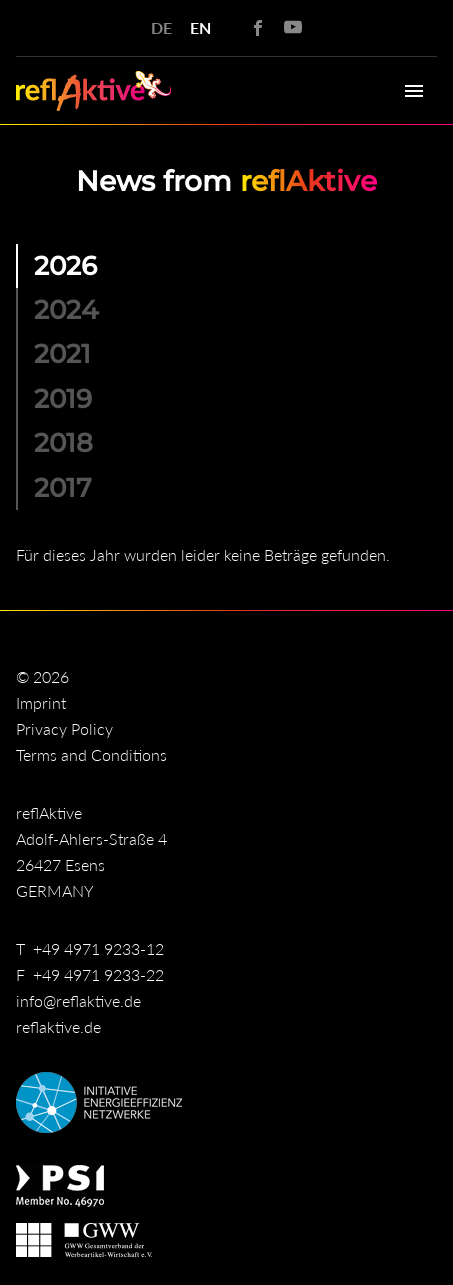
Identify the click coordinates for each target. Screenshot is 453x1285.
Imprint (41, 702)
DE (161, 27)
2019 (63, 398)
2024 (66, 309)
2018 (63, 442)
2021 (62, 353)
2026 (65, 265)
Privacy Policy (64, 728)
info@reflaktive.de (78, 1000)
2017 (63, 487)
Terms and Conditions (91, 754)
